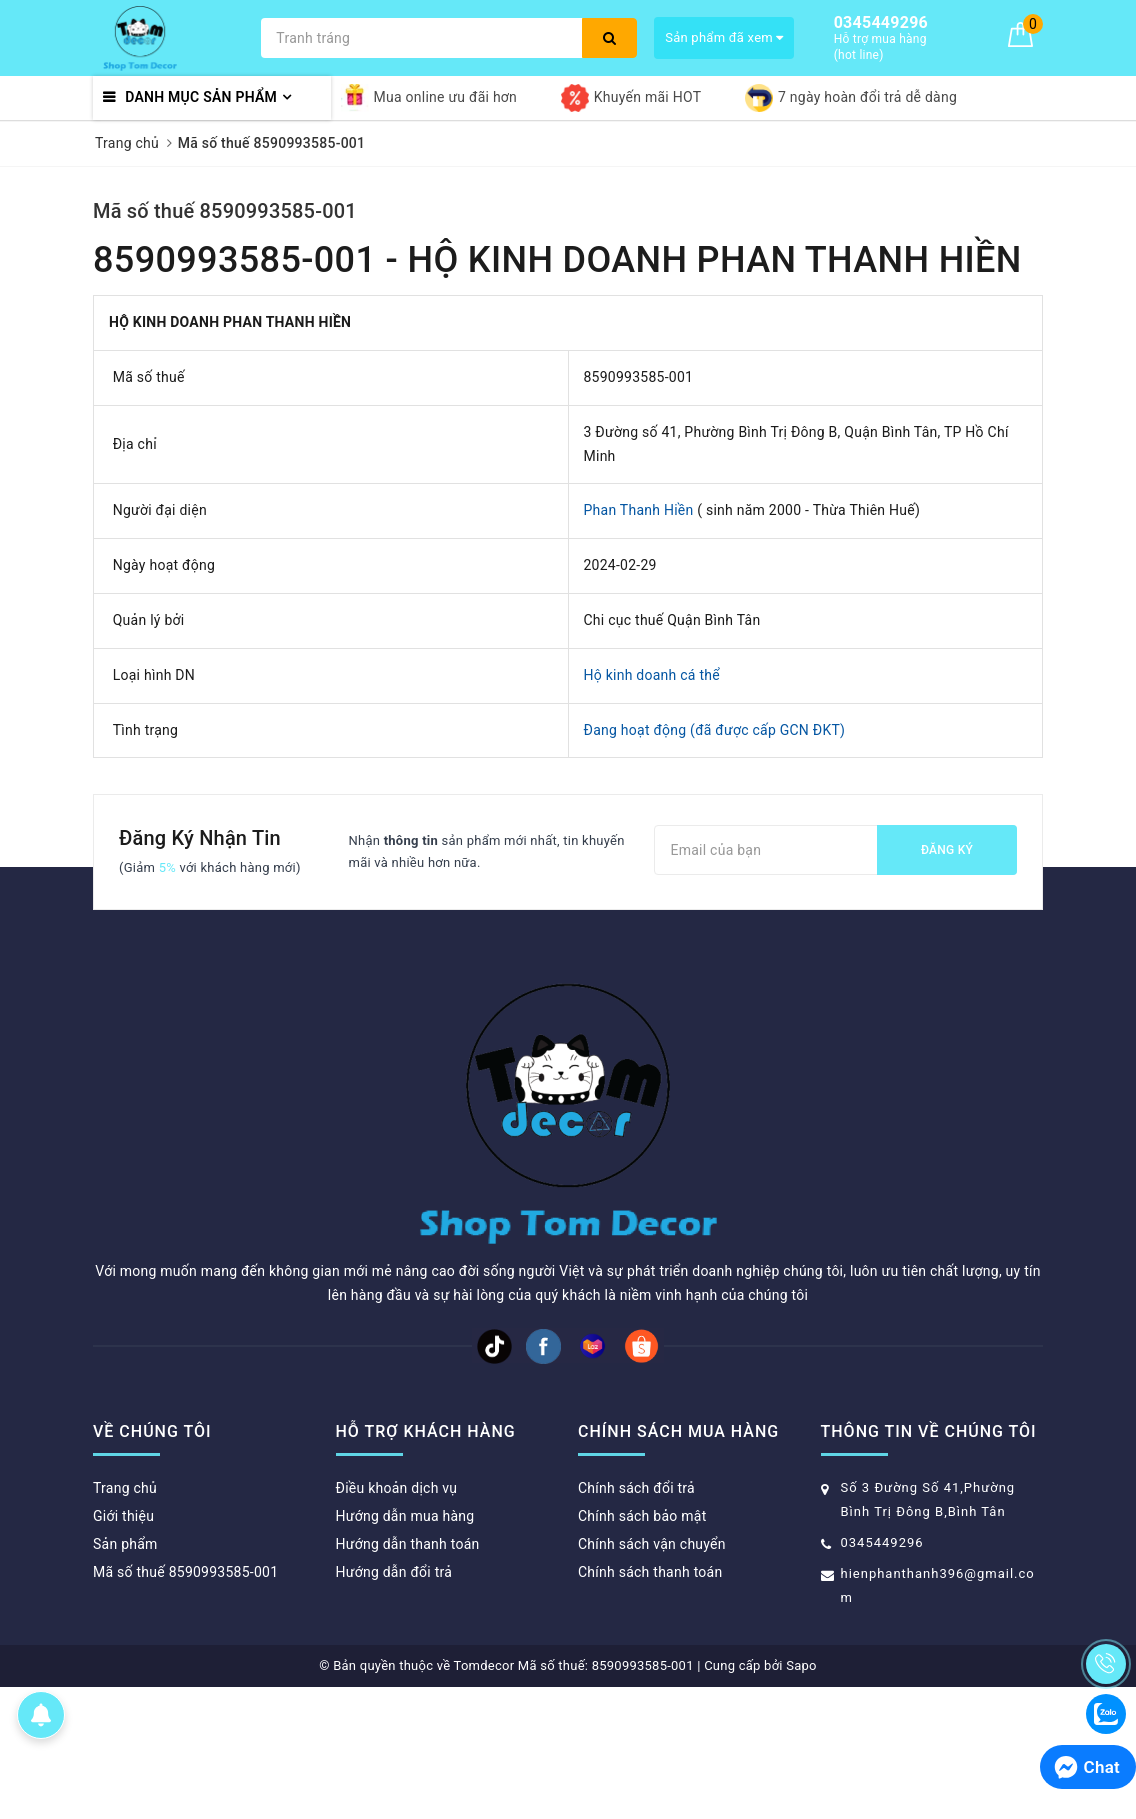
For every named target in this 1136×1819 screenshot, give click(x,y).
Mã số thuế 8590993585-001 (225, 211)
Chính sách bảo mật (642, 1516)
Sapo (801, 1665)
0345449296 (882, 1542)
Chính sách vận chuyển (652, 1544)
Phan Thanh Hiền (639, 510)
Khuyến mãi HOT (631, 98)
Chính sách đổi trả (636, 1488)
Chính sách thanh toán (650, 1572)
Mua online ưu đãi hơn (429, 98)
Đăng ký (947, 850)
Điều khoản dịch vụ (397, 1488)
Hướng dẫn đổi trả (394, 1572)
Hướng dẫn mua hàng (405, 1516)
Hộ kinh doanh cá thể (652, 675)
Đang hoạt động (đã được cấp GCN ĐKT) (715, 730)
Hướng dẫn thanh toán (408, 1544)
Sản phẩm (125, 1544)
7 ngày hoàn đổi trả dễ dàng (851, 98)
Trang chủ (125, 1488)
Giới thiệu (123, 1516)
